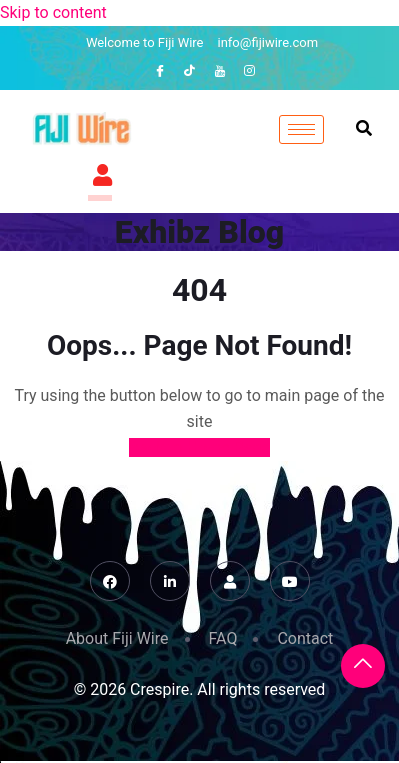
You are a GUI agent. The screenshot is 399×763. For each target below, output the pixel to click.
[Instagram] (250, 71)
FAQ (223, 638)
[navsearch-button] (364, 129)
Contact (305, 638)
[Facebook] (160, 71)
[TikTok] (190, 71)
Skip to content (53, 12)
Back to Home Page (199, 447)
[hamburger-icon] (301, 129)
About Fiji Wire (117, 638)
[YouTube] (220, 71)
